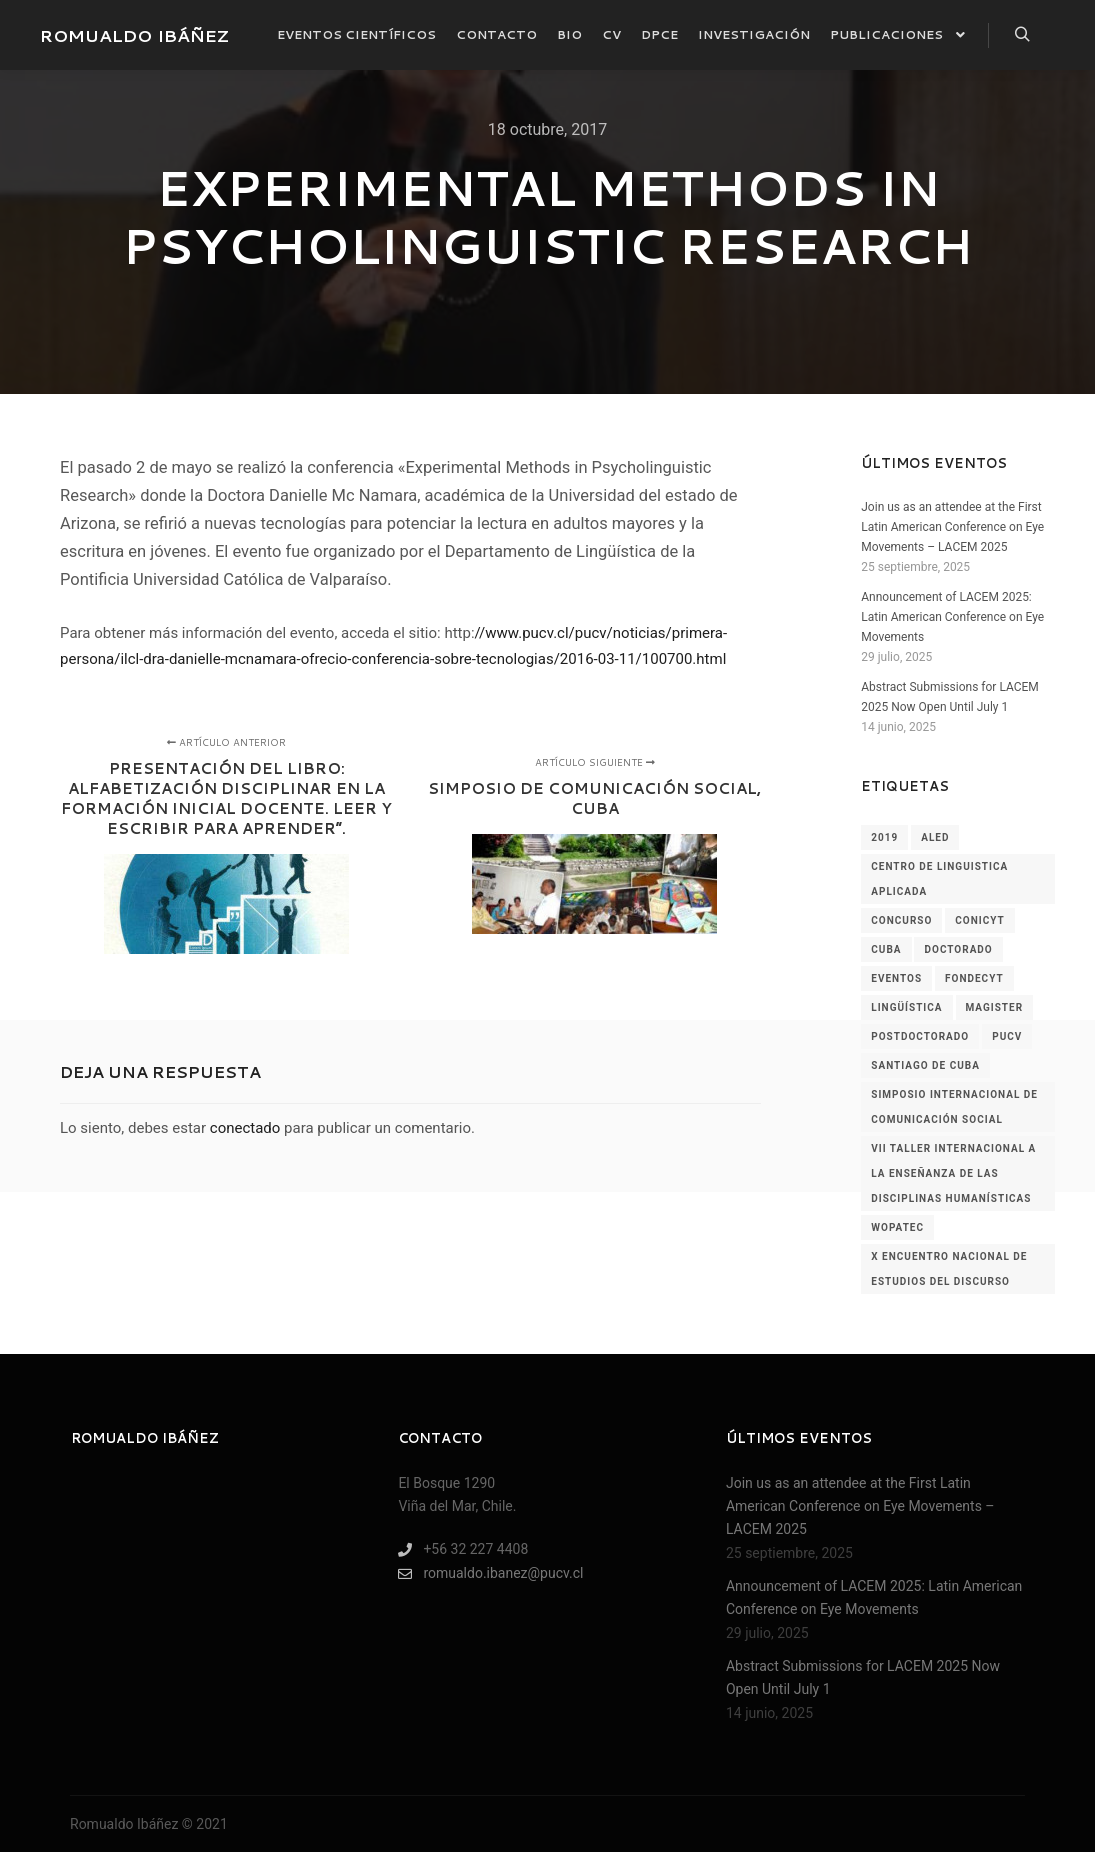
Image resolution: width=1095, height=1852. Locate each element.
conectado (245, 1128)
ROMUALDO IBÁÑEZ (134, 35)
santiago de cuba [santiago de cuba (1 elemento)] (925, 1065)
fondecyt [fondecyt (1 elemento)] (974, 978)
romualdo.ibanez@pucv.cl (490, 1573)
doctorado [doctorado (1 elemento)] (958, 949)
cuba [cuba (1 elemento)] (886, 949)
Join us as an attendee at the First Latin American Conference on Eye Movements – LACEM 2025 (952, 527)
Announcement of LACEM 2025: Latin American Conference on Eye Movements (952, 617)
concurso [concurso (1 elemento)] (901, 920)
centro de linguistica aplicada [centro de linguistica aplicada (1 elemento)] (939, 879)
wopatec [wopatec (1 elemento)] (897, 1227)
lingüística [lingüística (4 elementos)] (906, 1007)
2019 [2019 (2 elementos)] (884, 837)
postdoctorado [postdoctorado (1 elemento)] (920, 1036)
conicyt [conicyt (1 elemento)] (979, 920)
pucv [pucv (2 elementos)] (1007, 1036)
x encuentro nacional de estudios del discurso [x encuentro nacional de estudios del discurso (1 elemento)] (949, 1269)
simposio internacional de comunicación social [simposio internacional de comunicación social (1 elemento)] (954, 1107)
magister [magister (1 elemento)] (995, 1007)
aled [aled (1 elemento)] (935, 837)
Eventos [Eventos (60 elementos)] (896, 978)
